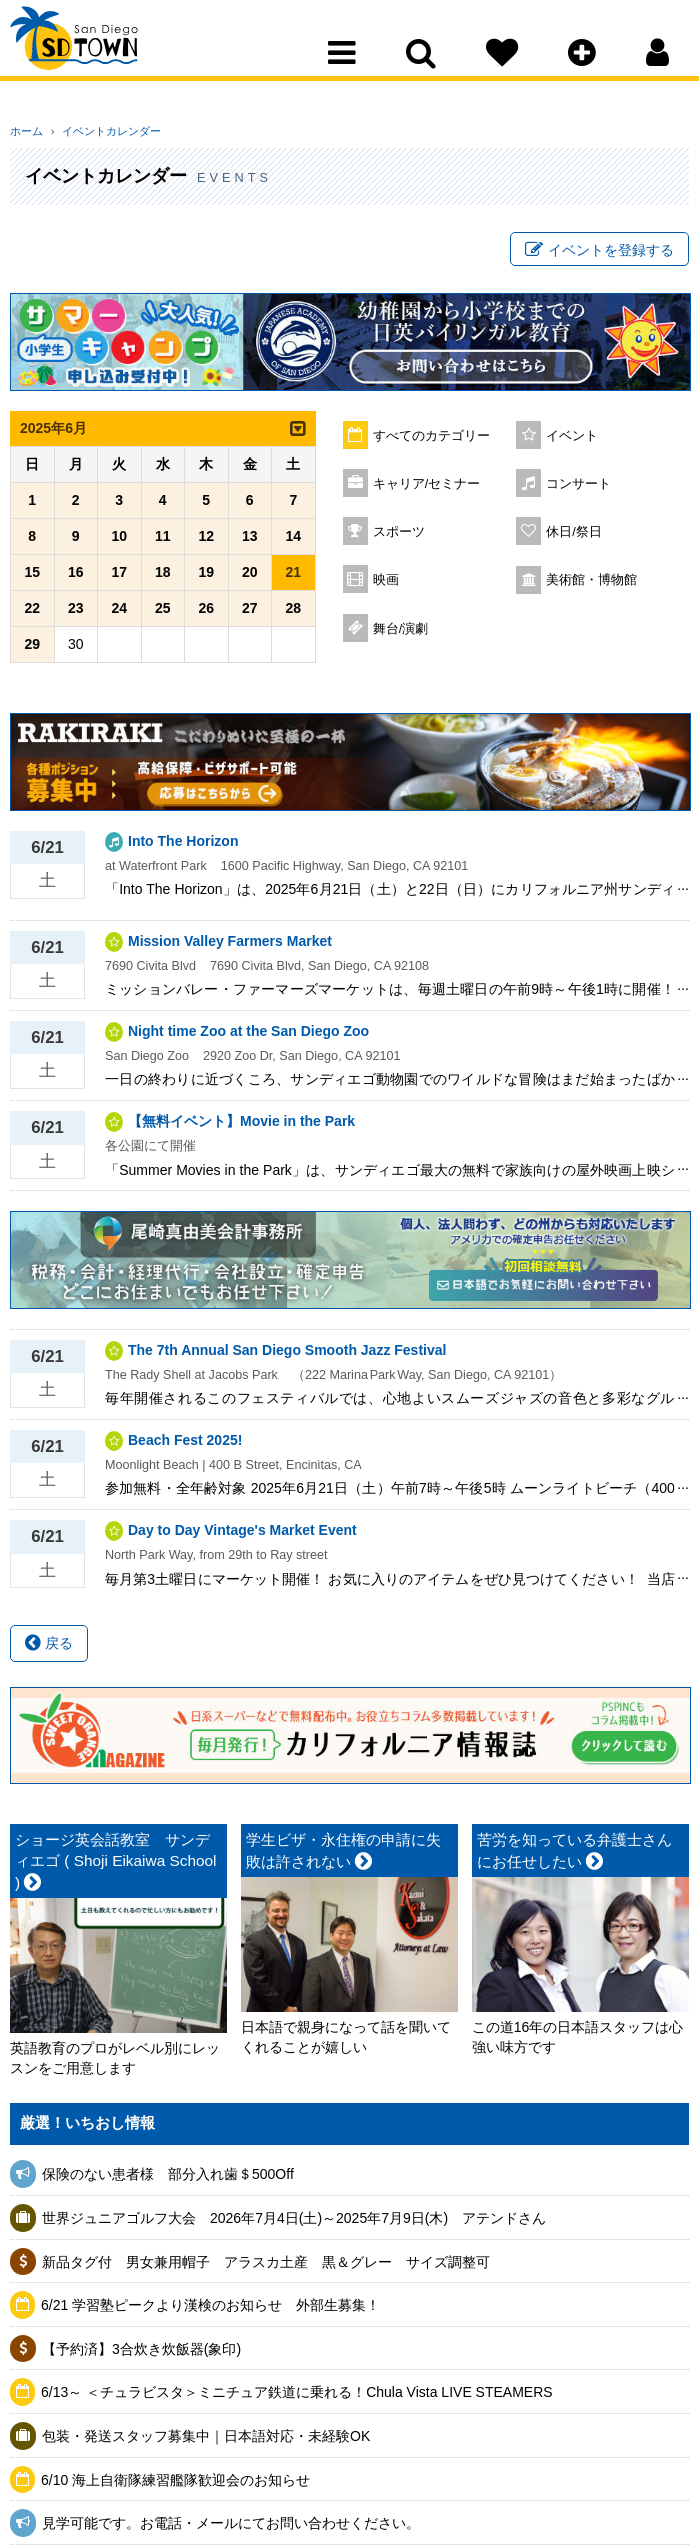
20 (250, 578)
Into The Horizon (183, 846)
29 (32, 650)
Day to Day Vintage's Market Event (242, 1536)
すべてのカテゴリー (431, 441)
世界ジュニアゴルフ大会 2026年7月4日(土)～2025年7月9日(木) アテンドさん (294, 2224)
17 (119, 578)
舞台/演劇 (401, 634)
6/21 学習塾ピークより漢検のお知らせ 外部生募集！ (210, 2311)
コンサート (578, 489)
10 (119, 542)
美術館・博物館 (591, 585)
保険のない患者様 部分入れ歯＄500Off (175, 2180)
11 (163, 542)
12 (206, 542)
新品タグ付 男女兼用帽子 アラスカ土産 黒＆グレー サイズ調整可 (266, 2267)
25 (163, 614)
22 (32, 614)
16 (76, 578)
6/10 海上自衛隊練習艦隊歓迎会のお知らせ (175, 2485)
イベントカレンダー (102, 131)
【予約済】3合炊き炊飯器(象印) (141, 2355)
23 (76, 614)
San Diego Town (97, 55)
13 (250, 542)
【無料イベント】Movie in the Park (241, 1127)
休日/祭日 (574, 537)
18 (163, 578)
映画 (386, 585)
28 (293, 614)
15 (32, 578)
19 (206, 578)
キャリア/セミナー (427, 489)
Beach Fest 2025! (185, 1446)
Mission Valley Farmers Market (230, 946)
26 (206, 614)
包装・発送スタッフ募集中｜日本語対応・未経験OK (206, 2442)
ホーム (26, 131)
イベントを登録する (599, 253)
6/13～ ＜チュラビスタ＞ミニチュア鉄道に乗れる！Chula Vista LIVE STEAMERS (297, 2398)
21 (293, 578)
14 (293, 542)
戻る (49, 1649)
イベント (572, 441)
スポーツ (399, 537)
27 (250, 614)
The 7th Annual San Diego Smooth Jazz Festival (287, 1355)
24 (119, 614)
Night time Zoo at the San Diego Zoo (248, 1037)
